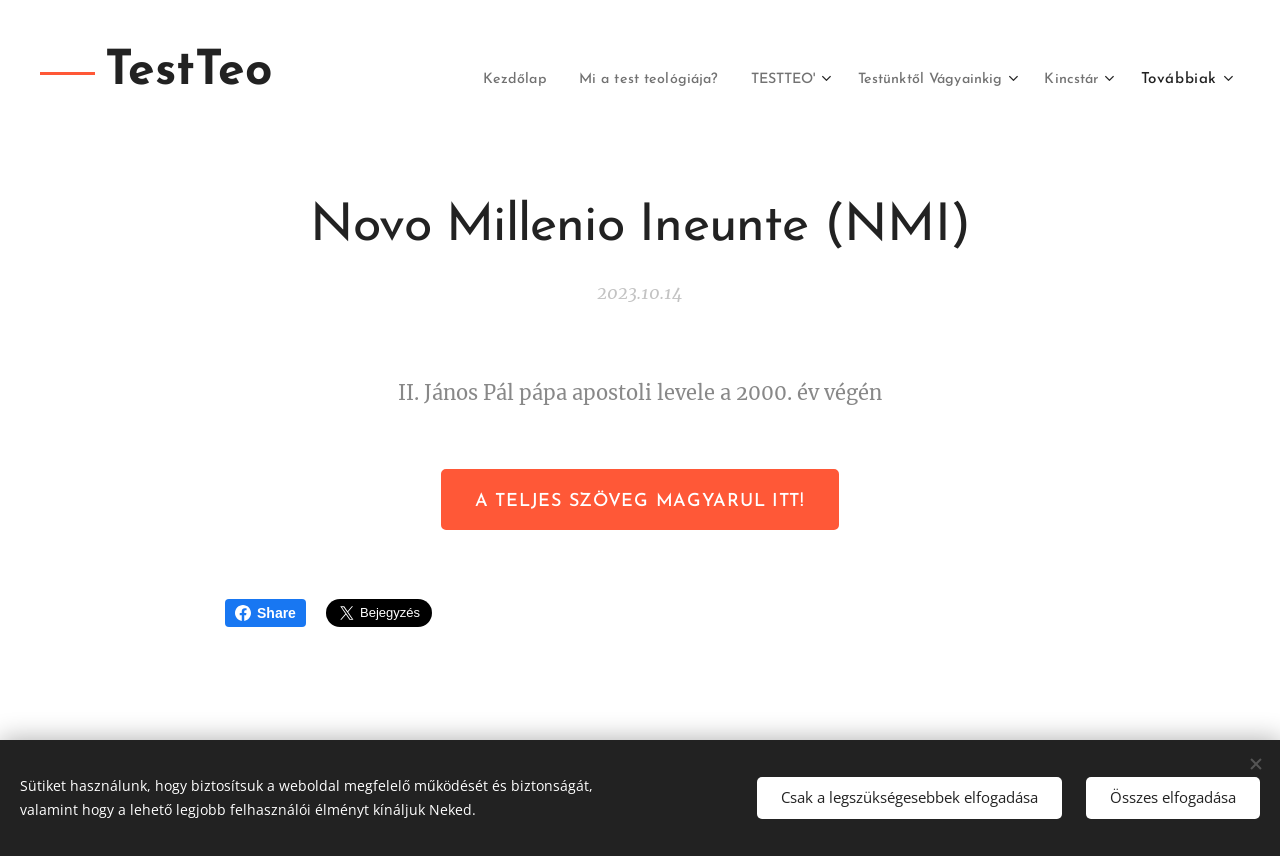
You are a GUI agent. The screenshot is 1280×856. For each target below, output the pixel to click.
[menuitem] (460, 80)
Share (265, 613)
